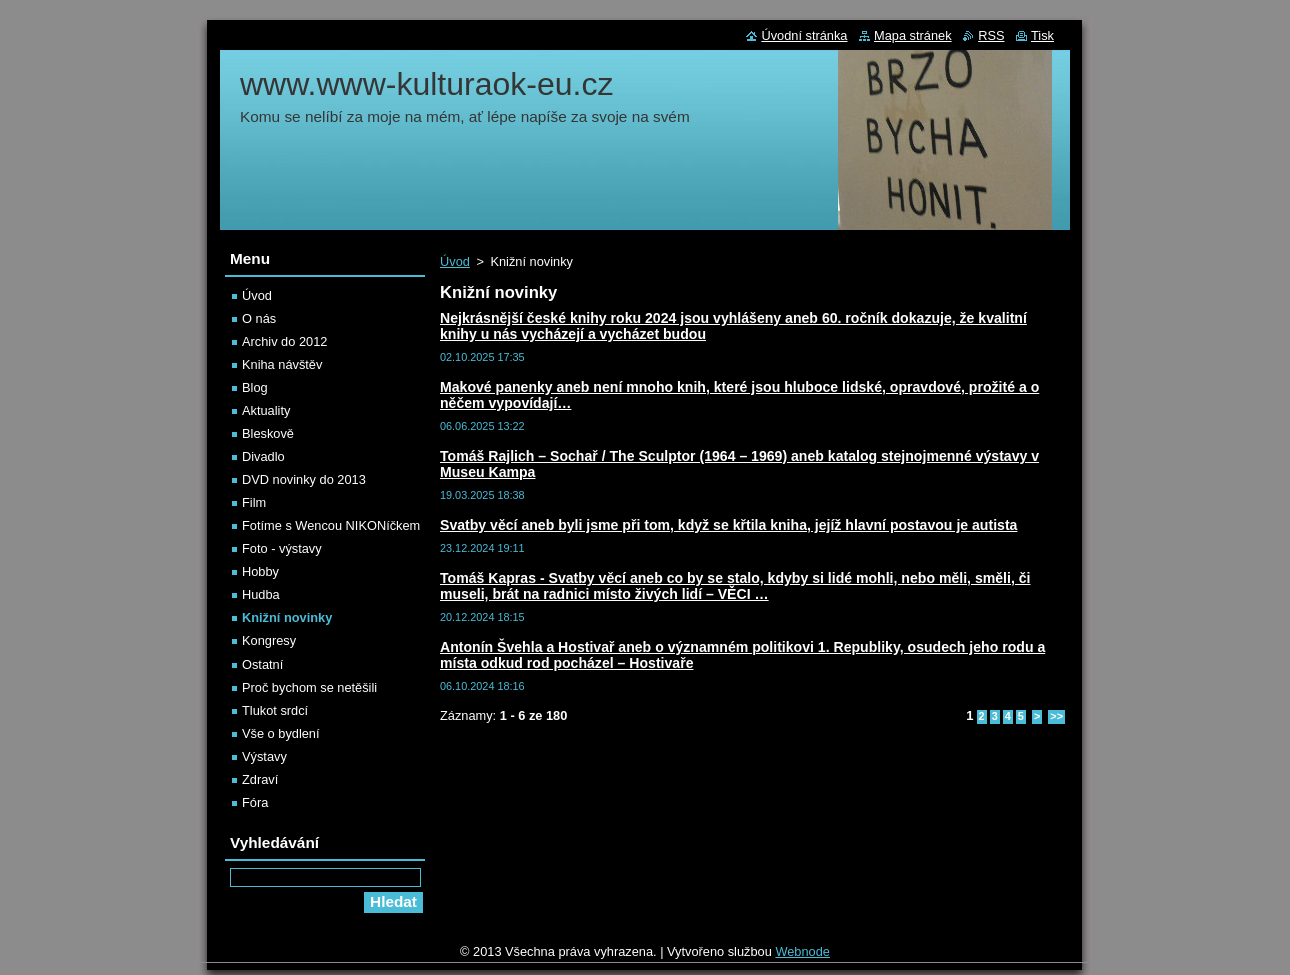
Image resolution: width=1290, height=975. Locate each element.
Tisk (1042, 35)
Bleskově (268, 433)
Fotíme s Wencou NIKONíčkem (331, 525)
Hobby (260, 571)
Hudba (261, 594)
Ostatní (262, 664)
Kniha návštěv (282, 364)
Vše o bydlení (281, 733)
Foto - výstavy (282, 548)
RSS (991, 35)
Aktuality (266, 410)
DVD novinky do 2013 (304, 479)
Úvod (455, 261)
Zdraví (260, 779)
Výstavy (264, 756)
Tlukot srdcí (275, 710)
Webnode (802, 951)
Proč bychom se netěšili (309, 687)
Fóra (255, 802)
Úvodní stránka (804, 35)
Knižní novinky (287, 617)
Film (254, 502)
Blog (255, 387)
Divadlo (263, 456)
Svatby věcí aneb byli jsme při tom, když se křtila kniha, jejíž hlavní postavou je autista (728, 525)
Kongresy (269, 640)
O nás (259, 318)
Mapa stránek (913, 35)
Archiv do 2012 (284, 341)
